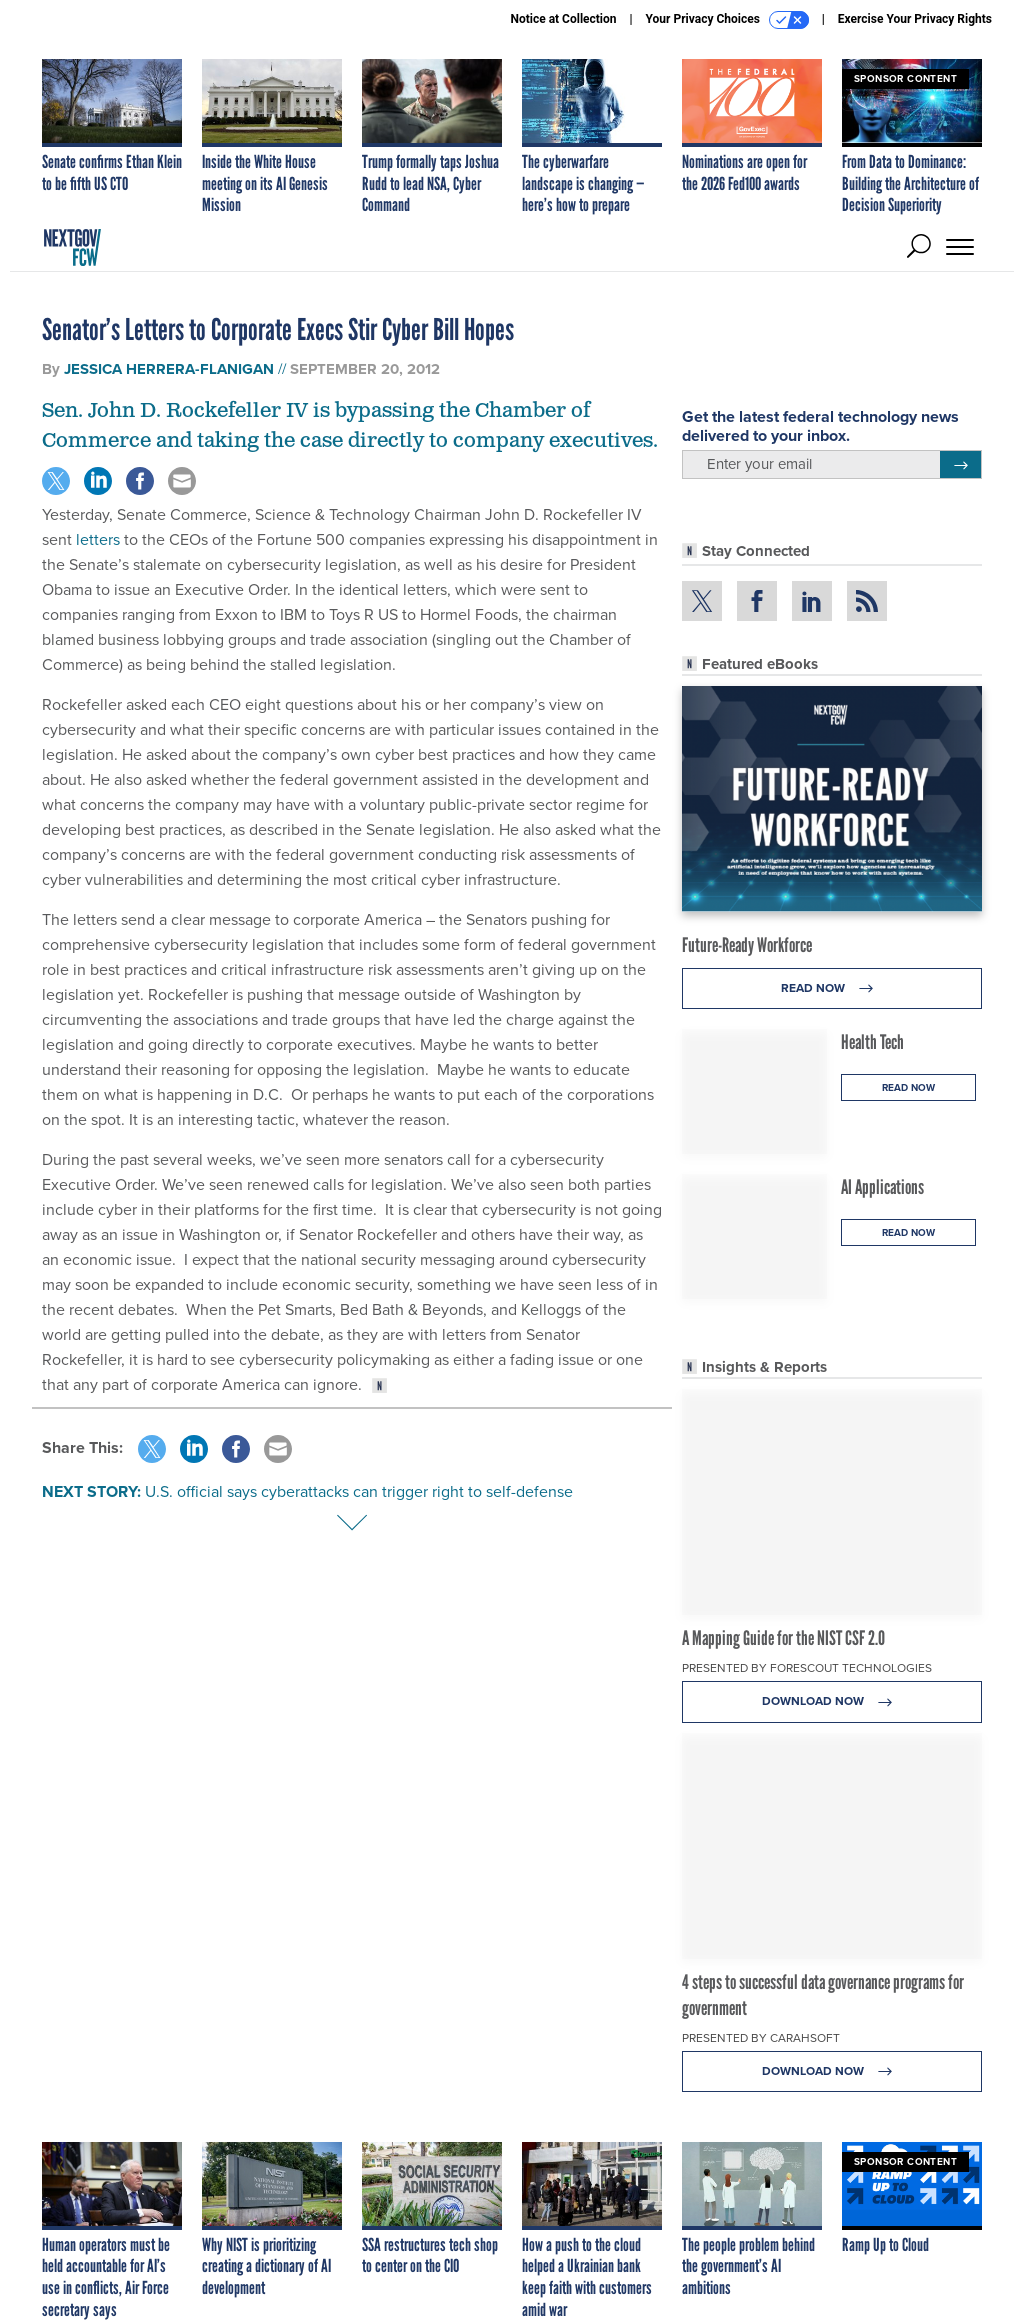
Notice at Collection (563, 19)
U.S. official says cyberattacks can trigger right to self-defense (359, 1491)
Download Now (832, 1701)
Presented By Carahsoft (761, 2038)
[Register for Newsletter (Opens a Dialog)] (960, 465)
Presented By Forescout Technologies (807, 1668)
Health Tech (872, 1042)
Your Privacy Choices (727, 20)
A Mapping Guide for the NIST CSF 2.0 (783, 1638)
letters (98, 539)
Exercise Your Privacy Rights (915, 19)
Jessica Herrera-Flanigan (171, 369)
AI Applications (882, 1187)
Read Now (832, 988)
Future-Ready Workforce (747, 945)
